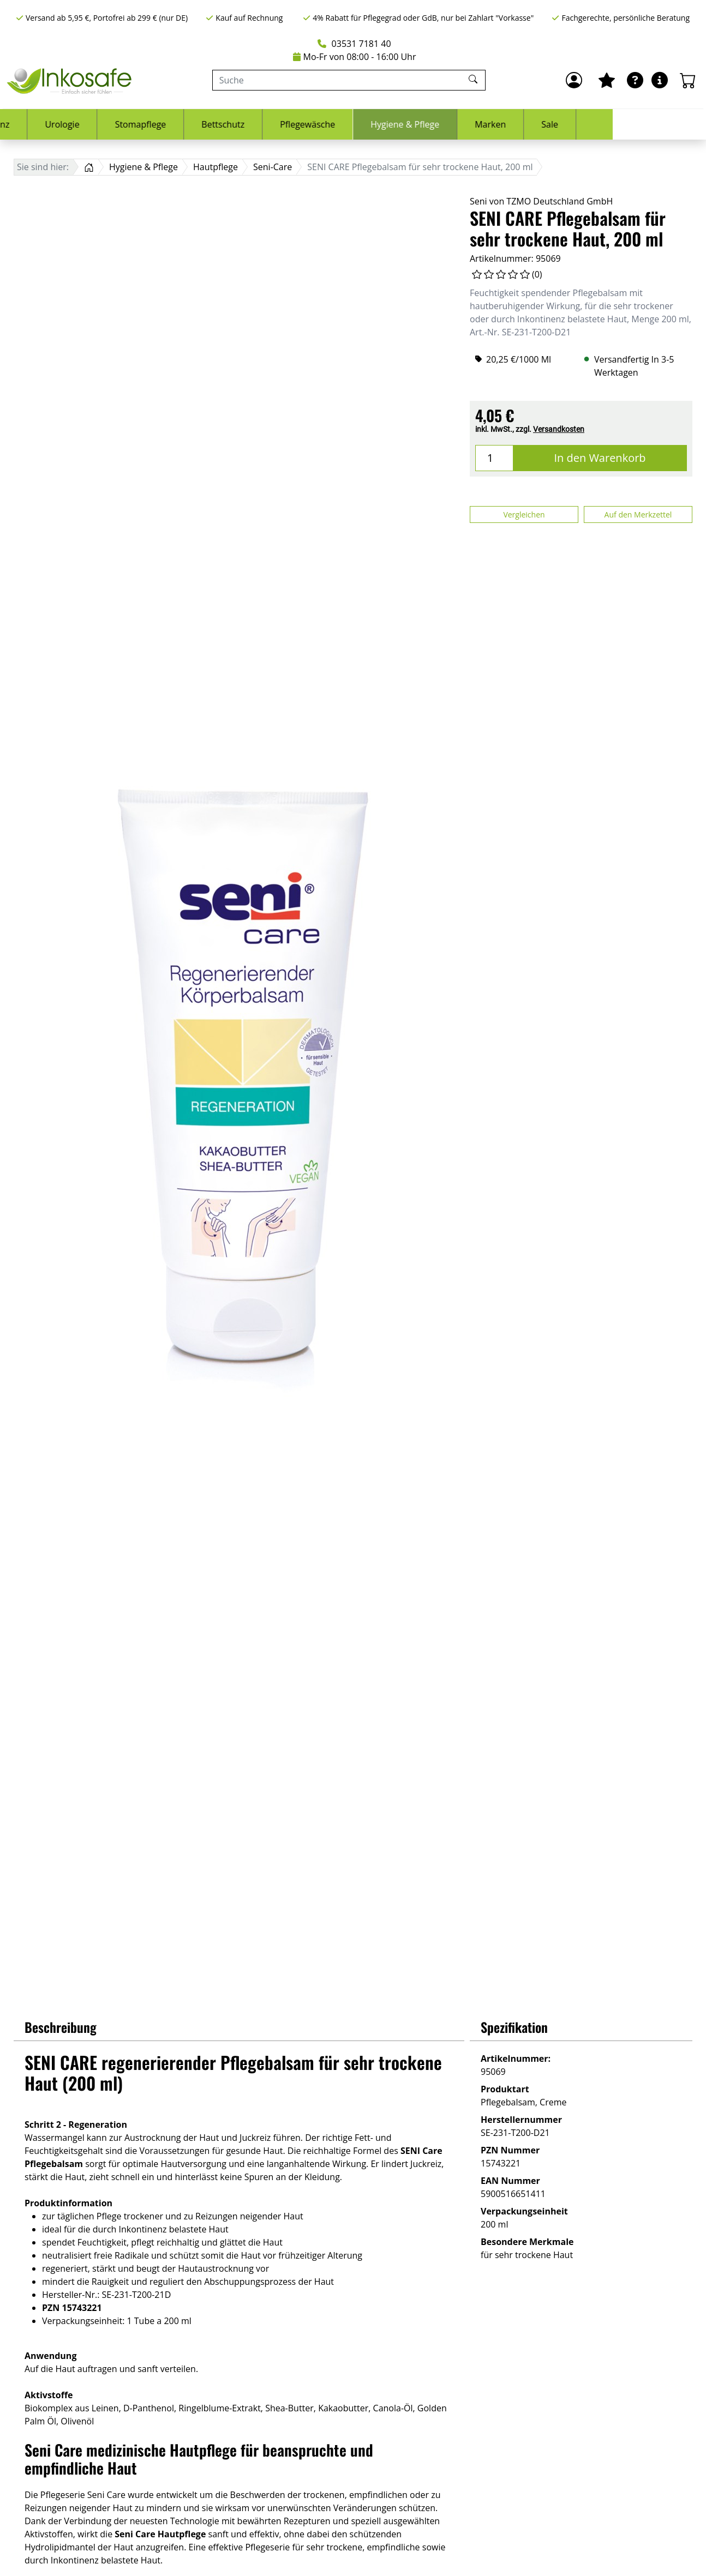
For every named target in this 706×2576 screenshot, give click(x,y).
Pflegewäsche (400, 124)
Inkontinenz (79, 124)
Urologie (155, 124)
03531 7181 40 (354, 44)
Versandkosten (558, 429)
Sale (643, 124)
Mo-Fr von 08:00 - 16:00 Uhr (354, 57)
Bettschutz (316, 124)
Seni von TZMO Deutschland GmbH (541, 201)
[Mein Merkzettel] (606, 80)
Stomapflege (233, 124)
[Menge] (494, 458)
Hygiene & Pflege (498, 124)
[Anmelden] (574, 80)
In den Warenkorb (599, 457)
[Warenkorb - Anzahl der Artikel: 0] (688, 80)
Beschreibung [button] (61, 2027)
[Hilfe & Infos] (659, 80)
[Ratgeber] (635, 80)
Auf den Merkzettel (638, 514)
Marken (583, 124)
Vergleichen (524, 514)
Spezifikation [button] (514, 2027)
